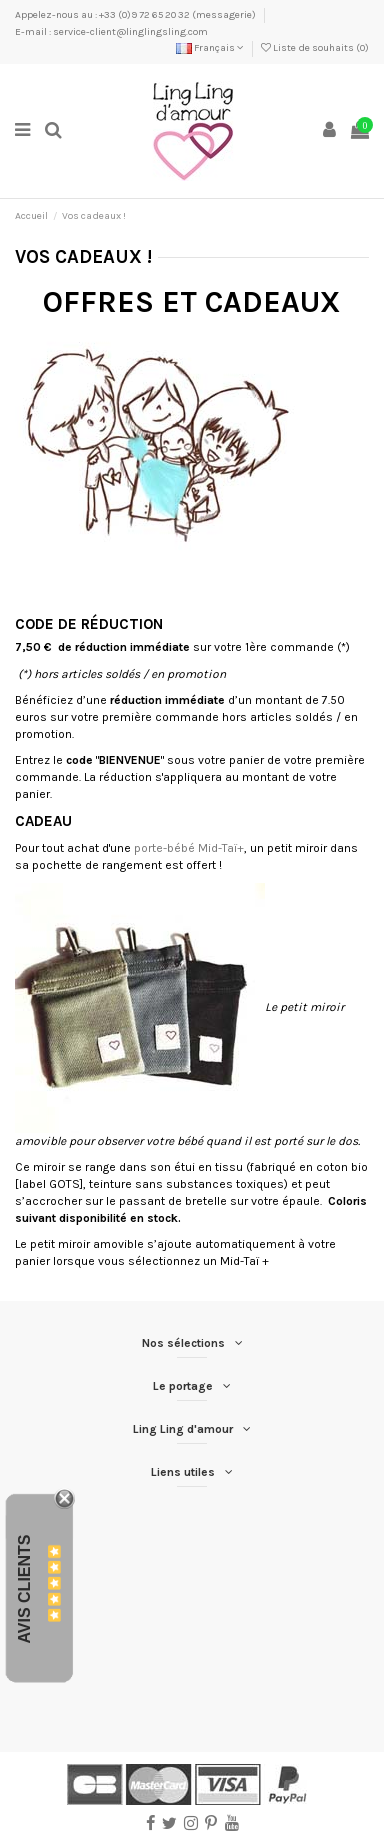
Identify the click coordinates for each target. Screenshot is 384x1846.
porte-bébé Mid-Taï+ (189, 848)
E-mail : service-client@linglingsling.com (111, 32)
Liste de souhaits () (315, 48)
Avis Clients (24, 1589)
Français (210, 48)
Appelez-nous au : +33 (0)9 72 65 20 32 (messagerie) (136, 15)
